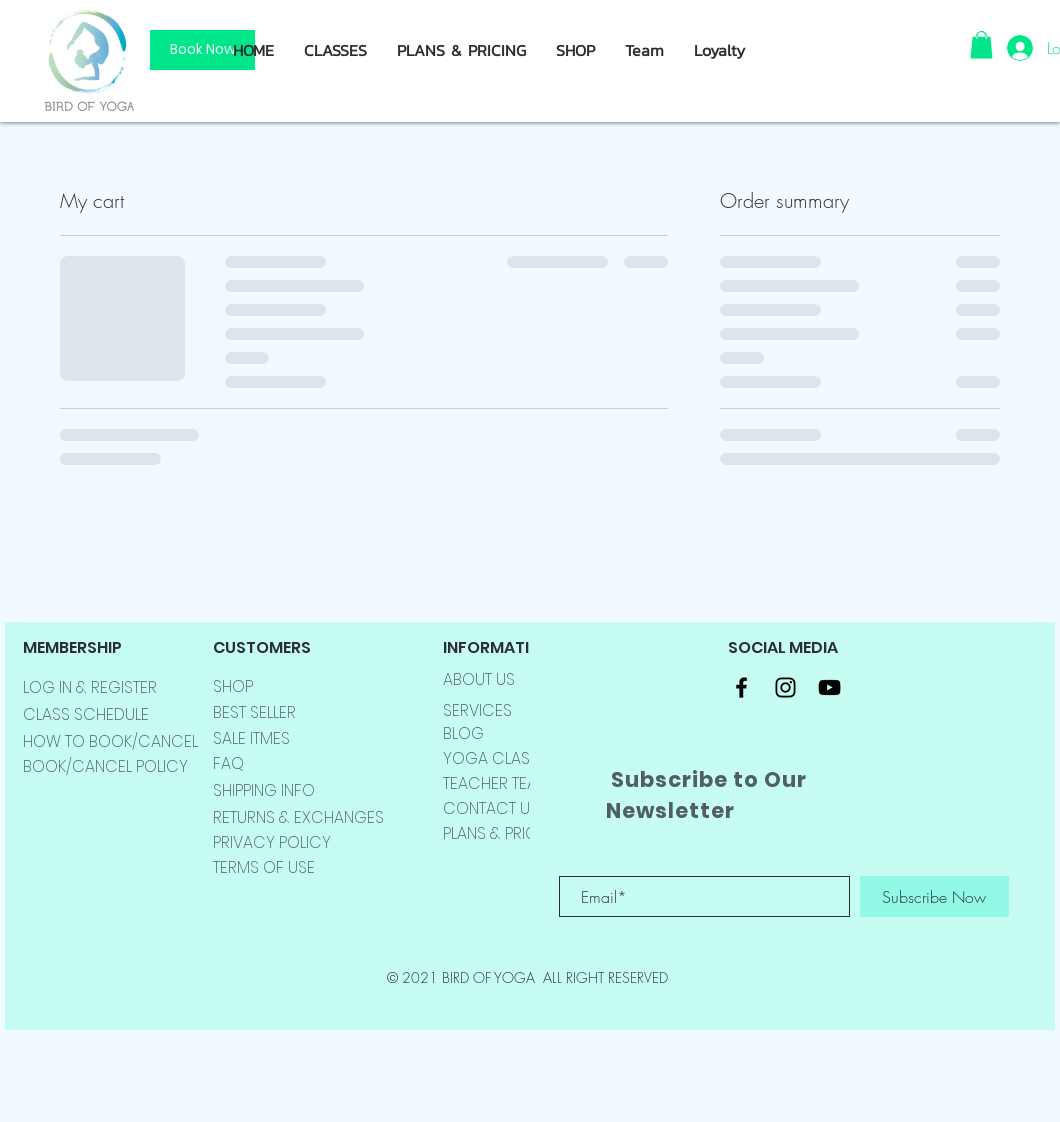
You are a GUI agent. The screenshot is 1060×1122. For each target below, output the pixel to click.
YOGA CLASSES (499, 758)
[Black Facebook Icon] (741, 687)
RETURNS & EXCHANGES (298, 817)
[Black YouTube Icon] (829, 687)
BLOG (463, 733)
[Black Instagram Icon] (785, 687)
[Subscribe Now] (934, 896)
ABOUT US (479, 679)
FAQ (228, 763)
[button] (575, 50)
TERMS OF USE (264, 867)
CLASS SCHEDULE (86, 714)
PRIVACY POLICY (272, 842)
